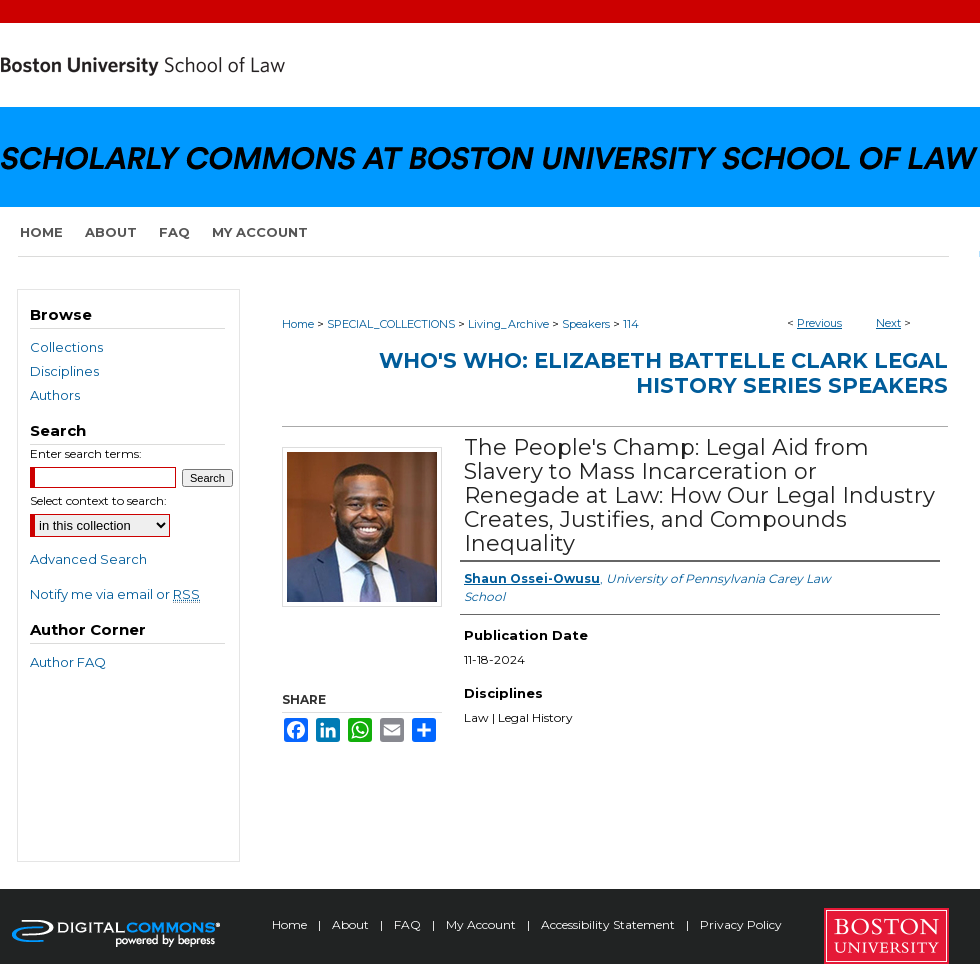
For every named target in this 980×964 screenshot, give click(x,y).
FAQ (409, 924)
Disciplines (64, 371)
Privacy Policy (741, 924)
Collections (66, 347)
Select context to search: (98, 500)
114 (631, 324)
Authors (55, 395)
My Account (482, 924)
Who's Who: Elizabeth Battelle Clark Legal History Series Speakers (663, 373)
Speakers (586, 324)
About (352, 924)
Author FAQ (68, 662)
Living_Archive (508, 324)
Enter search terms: (86, 453)
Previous (819, 323)
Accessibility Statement (609, 924)
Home (298, 324)
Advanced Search (88, 559)
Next (888, 323)
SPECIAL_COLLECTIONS (391, 324)
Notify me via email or (115, 594)
